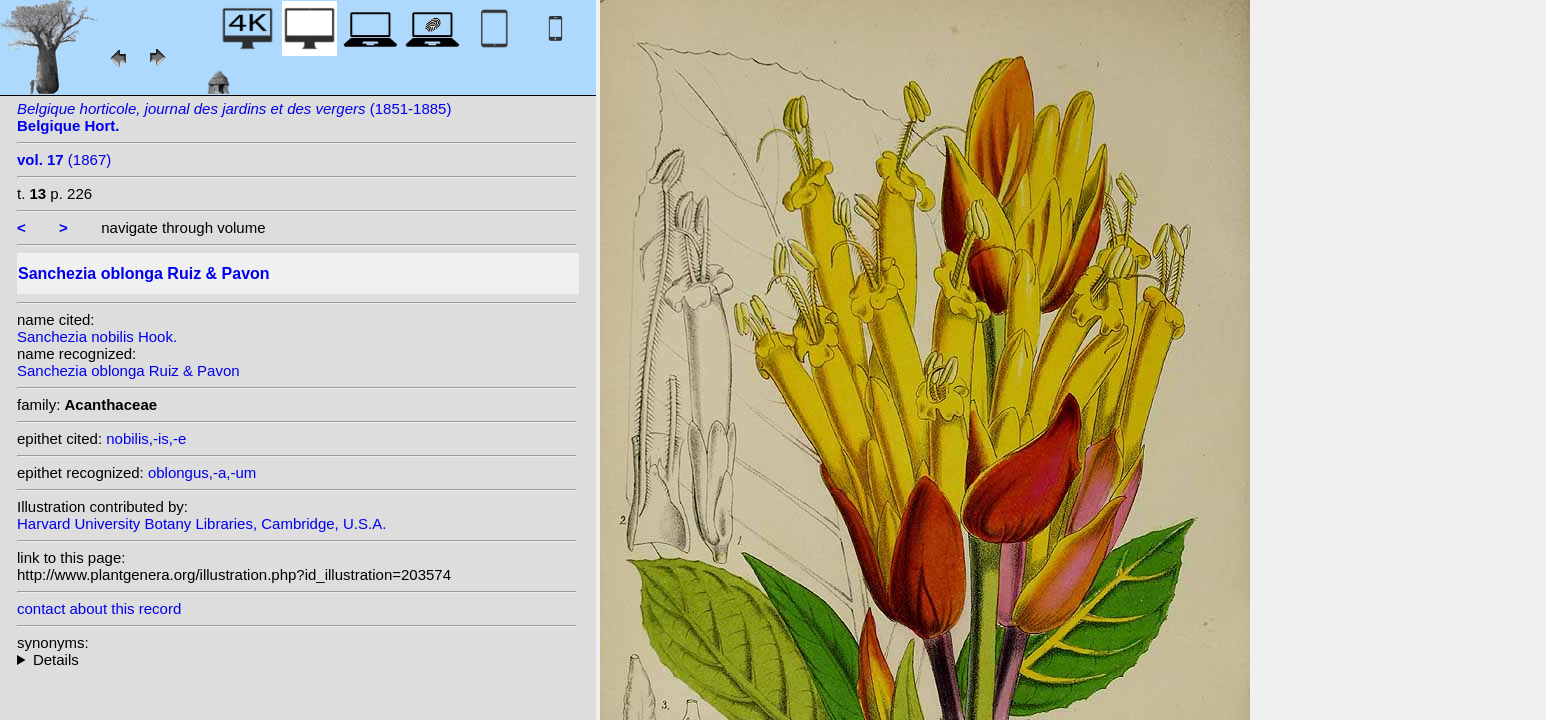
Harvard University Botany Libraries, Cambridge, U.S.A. (201, 523)
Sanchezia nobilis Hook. (97, 336)
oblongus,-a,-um (202, 472)
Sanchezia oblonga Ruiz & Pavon (128, 370)
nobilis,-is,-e (146, 438)
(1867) (64, 159)
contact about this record (99, 608)
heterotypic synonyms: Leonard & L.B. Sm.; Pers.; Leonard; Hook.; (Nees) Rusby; (297, 659)
